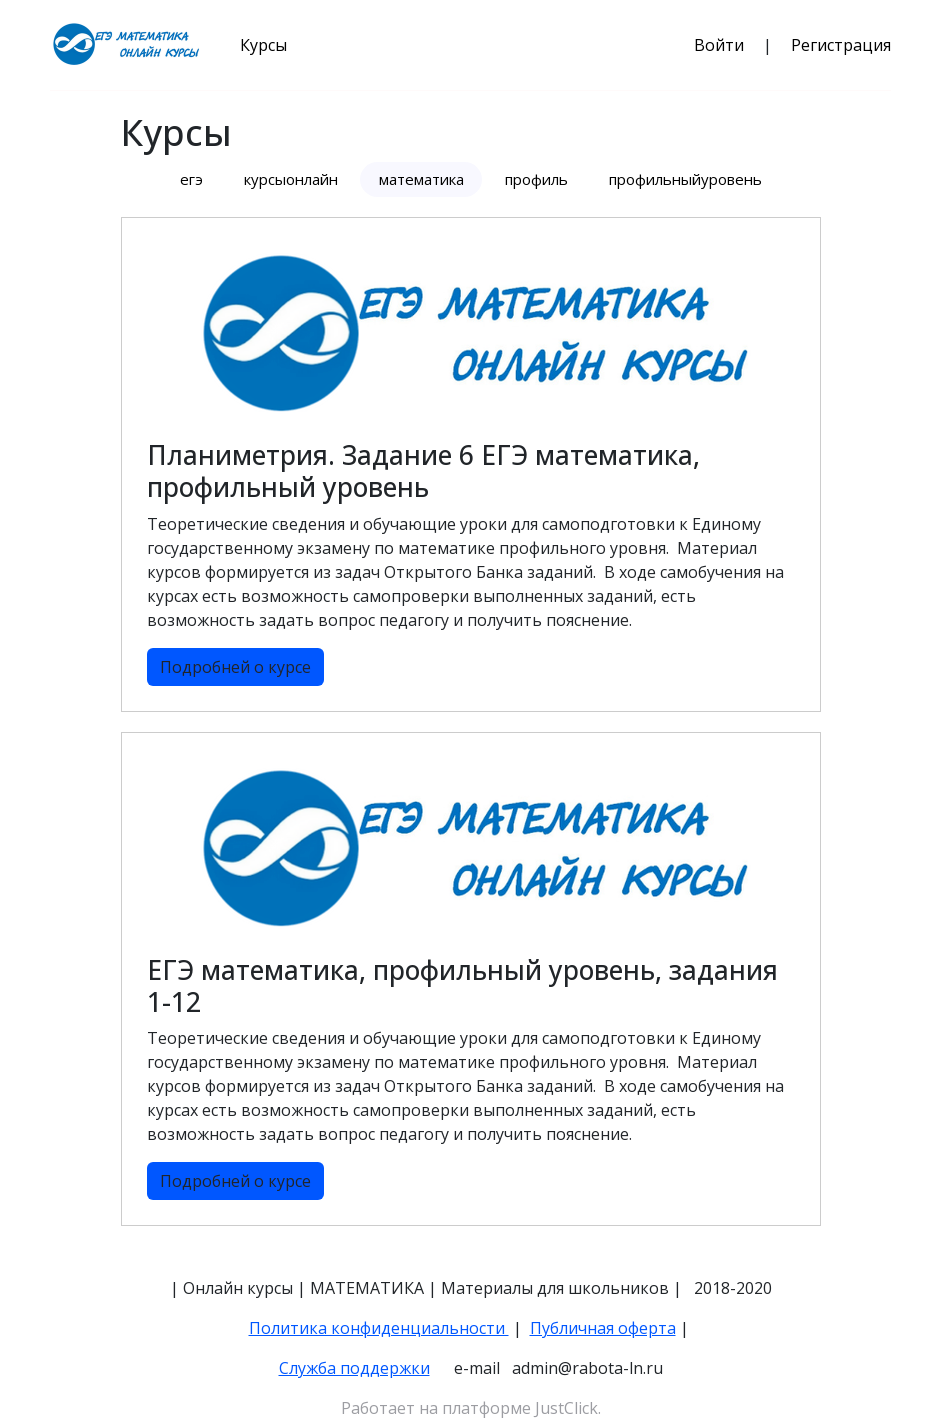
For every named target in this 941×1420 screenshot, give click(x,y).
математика (421, 179)
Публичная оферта (603, 1328)
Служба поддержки (354, 1368)
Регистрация (841, 45)
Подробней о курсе (235, 667)
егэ (191, 179)
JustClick (566, 1408)
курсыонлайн (291, 179)
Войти (719, 45)
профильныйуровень (685, 179)
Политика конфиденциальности (379, 1328)
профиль (536, 179)
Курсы (263, 45)
